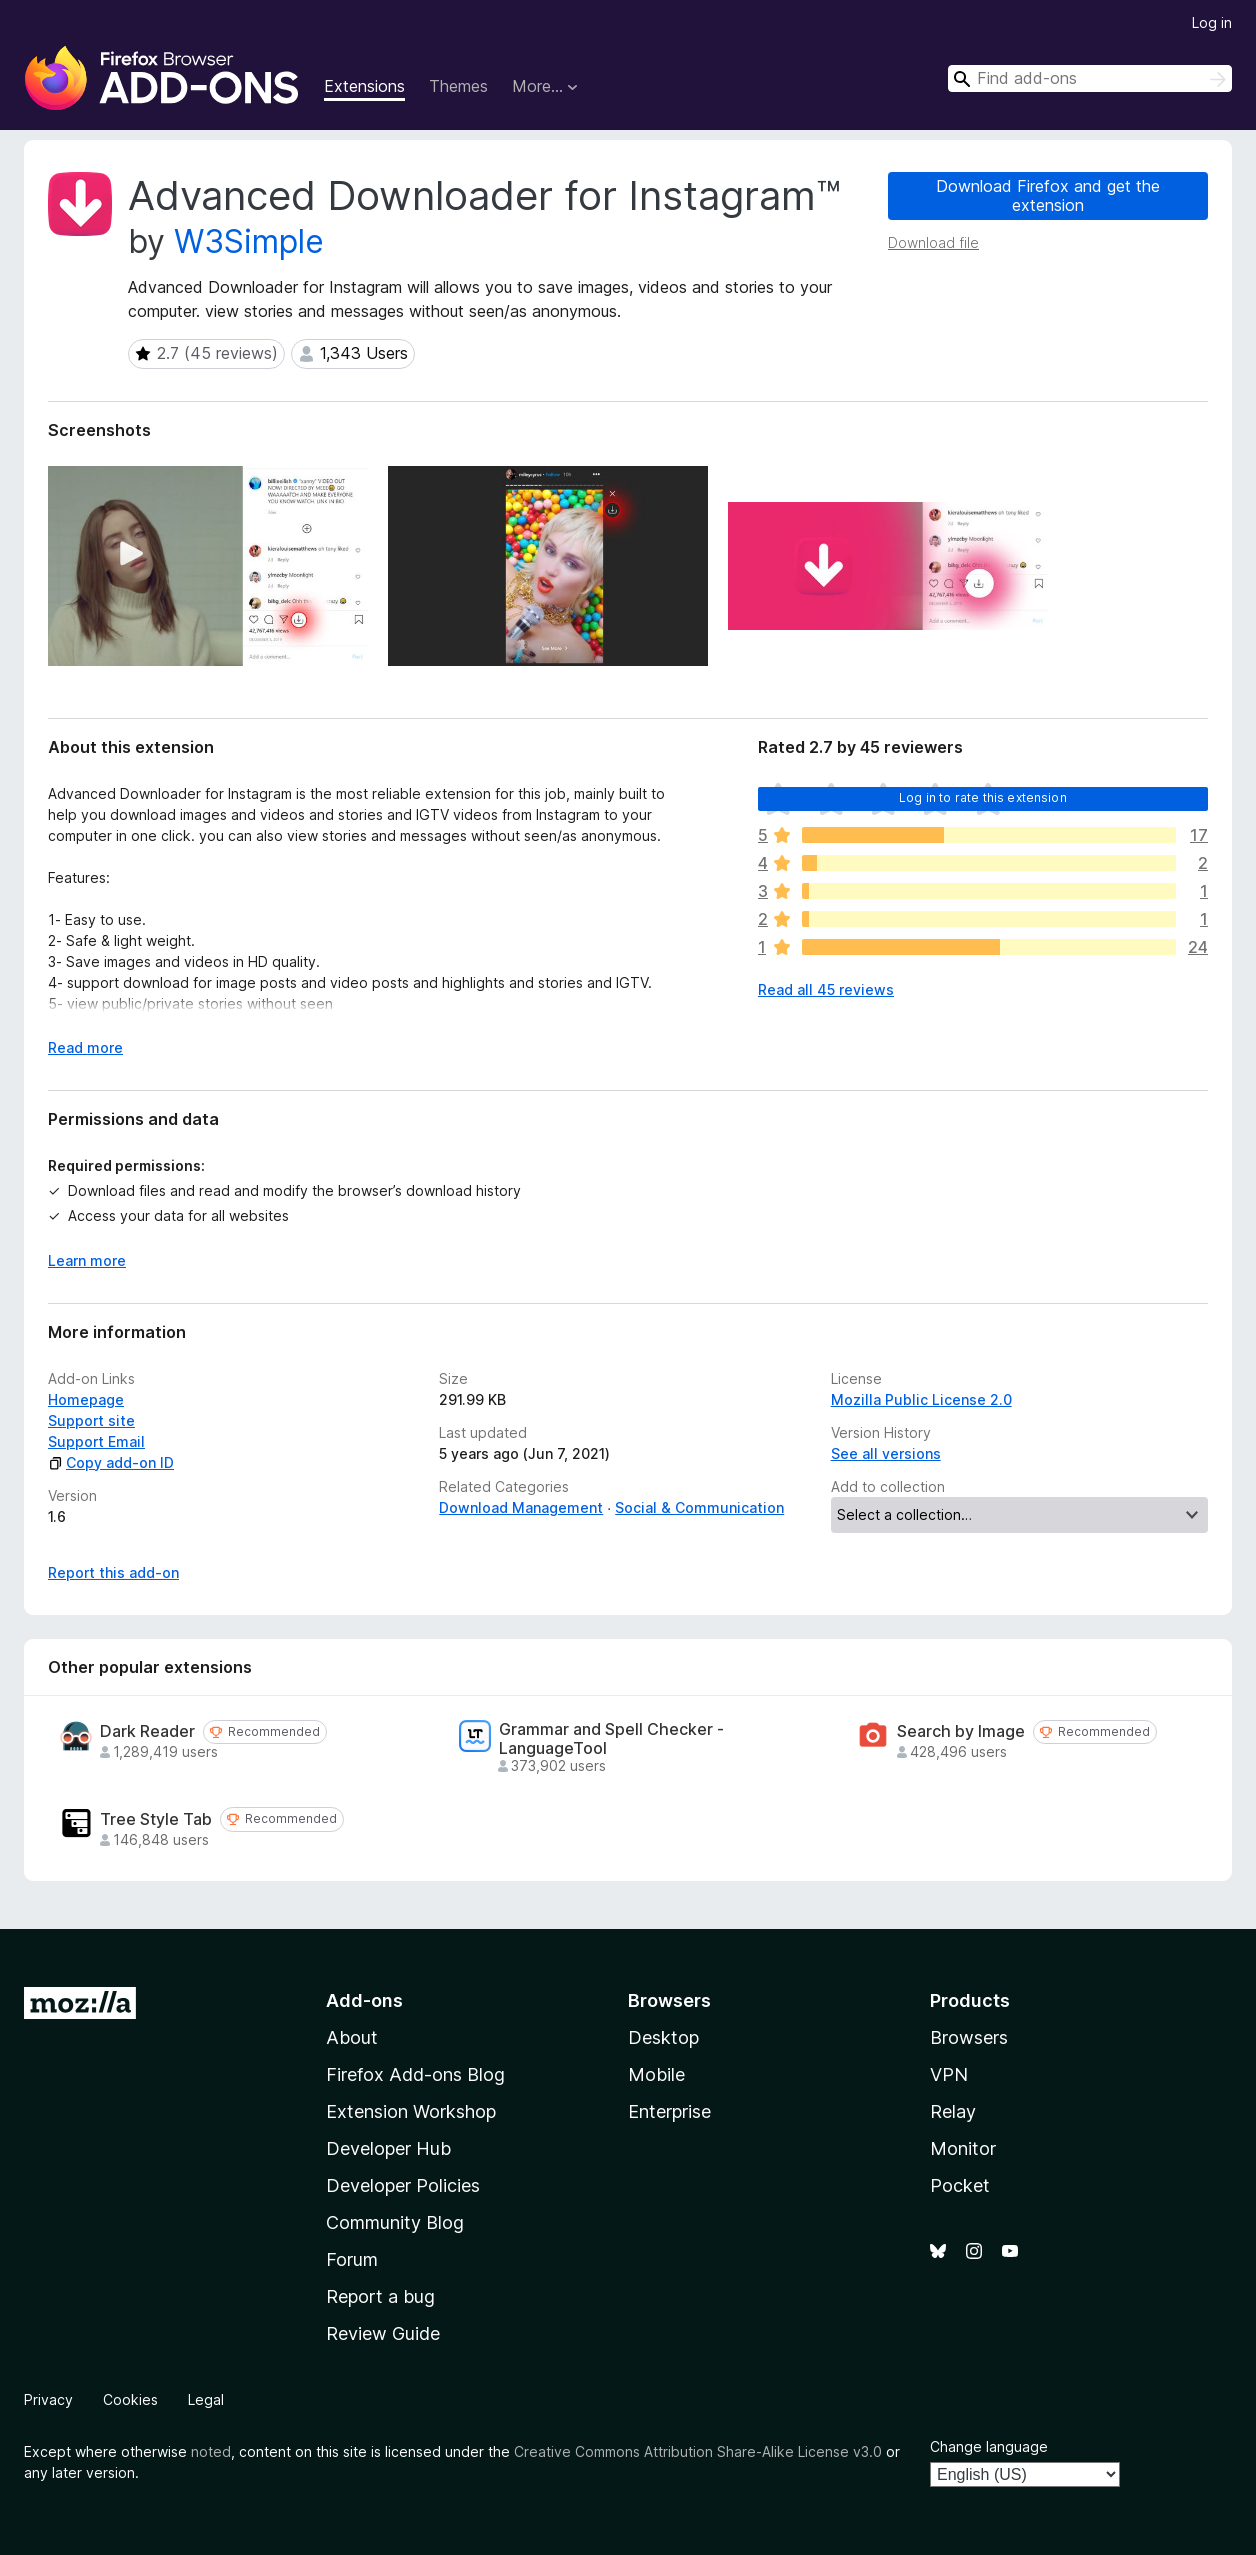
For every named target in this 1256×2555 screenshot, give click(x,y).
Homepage (86, 1399)
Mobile (656, 2074)
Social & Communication (699, 1507)
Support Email (96, 1441)
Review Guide (383, 2333)
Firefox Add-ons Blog (415, 2074)
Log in (1212, 22)
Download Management (521, 1507)
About (352, 2037)
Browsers (969, 2037)
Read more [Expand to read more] (85, 1047)
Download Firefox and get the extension (1048, 195)
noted (211, 2451)
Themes (458, 86)
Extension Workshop (411, 2111)
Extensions (364, 86)
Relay (953, 2111)
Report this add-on (113, 1572)
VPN (949, 2074)
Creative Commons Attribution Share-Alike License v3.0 (698, 2451)
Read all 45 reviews (826, 989)
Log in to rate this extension (983, 797)
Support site (91, 1420)
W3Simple (249, 241)
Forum (352, 2259)
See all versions (886, 1453)
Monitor (963, 2148)
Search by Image (961, 1731)
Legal (206, 2399)
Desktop (663, 2037)
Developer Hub (388, 2148)
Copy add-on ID (111, 1462)
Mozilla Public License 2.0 (921, 1399)
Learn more (87, 1260)
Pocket (960, 2185)
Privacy (48, 2399)
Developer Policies (403, 2185)
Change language (989, 2446)
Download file (933, 242)
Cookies (130, 2399)
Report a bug (380, 2296)
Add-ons (364, 2000)
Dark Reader (147, 1731)
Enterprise (669, 2111)
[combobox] (1090, 78)
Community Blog (395, 2222)
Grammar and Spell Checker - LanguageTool (611, 1739)
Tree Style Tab (156, 1819)
